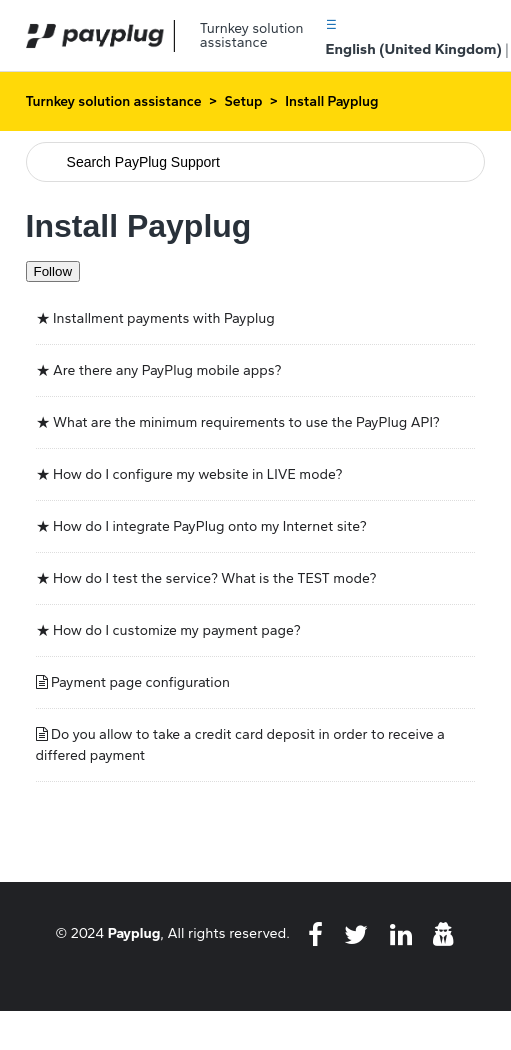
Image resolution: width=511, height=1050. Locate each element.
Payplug (134, 933)
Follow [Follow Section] (53, 271)
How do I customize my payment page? (177, 630)
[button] (331, 24)
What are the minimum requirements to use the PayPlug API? (246, 422)
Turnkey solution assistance (114, 101)
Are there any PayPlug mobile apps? (167, 370)
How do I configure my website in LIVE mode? (197, 474)
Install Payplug (331, 101)
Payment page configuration (140, 682)
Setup (243, 101)
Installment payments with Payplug (164, 318)
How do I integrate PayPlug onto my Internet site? (210, 526)
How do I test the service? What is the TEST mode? (214, 578)
